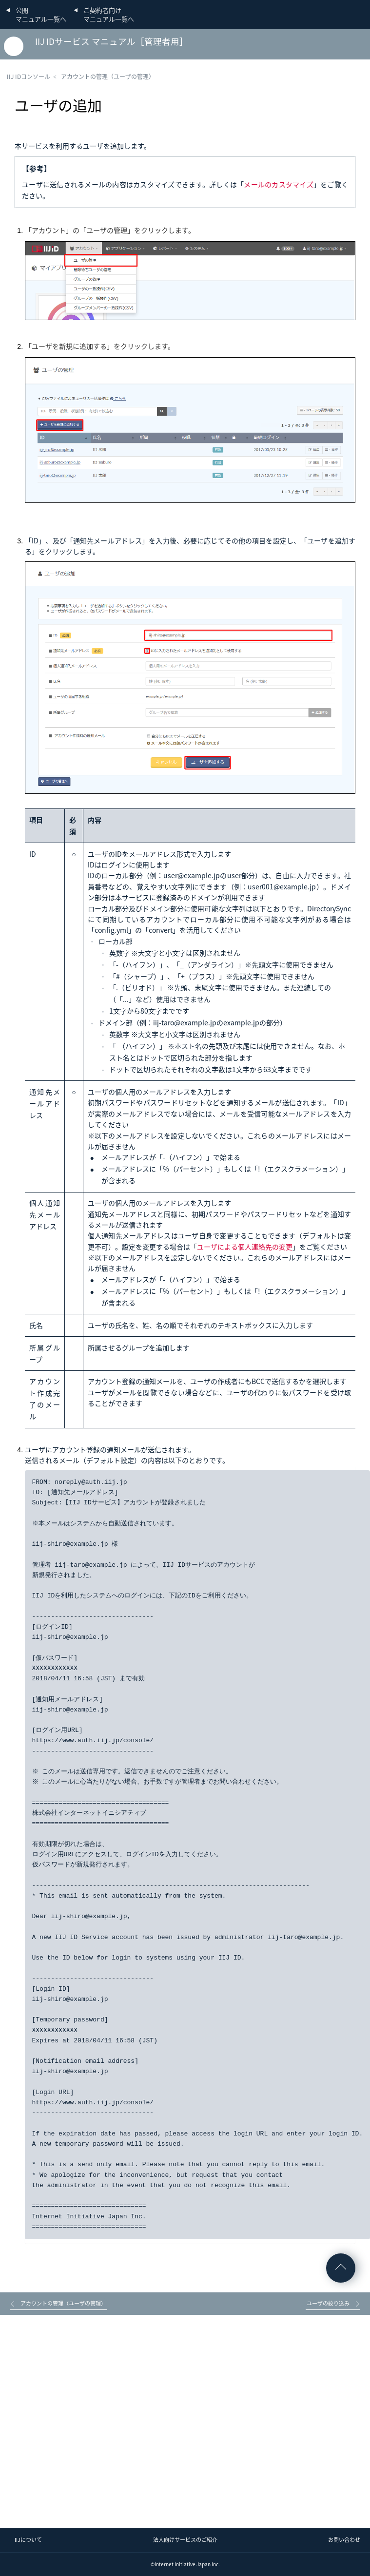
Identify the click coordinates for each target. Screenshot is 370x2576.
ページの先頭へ (340, 2268)
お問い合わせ (344, 2540)
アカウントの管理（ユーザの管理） (108, 76)
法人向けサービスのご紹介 (185, 2540)
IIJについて (28, 2540)
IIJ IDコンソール (28, 76)
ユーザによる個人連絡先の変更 (244, 1246)
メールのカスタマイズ (278, 184)
